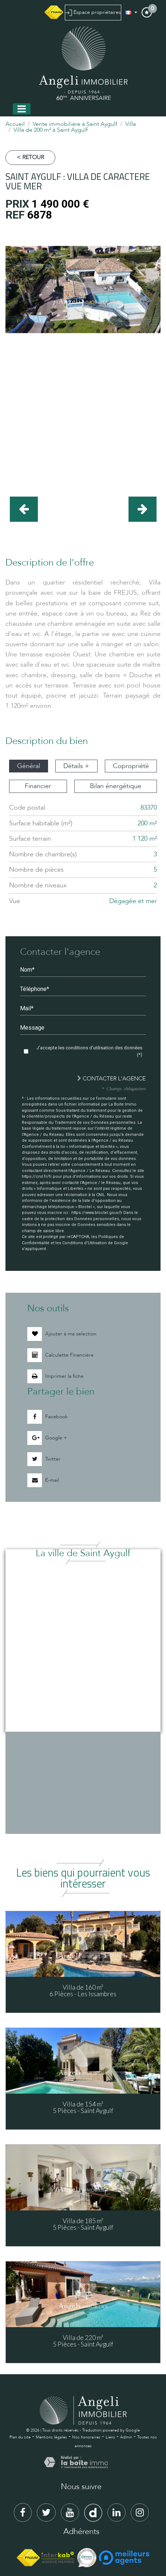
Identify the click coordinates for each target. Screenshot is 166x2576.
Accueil (15, 124)
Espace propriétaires (93, 12)
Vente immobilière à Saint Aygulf (75, 124)
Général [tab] (28, 765)
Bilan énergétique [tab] (115, 786)
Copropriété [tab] (131, 765)
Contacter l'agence (111, 1079)
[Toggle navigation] (22, 109)
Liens (110, 2437)
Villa (130, 124)
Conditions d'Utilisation (84, 1243)
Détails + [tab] (76, 765)
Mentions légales (51, 2437)
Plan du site (20, 2437)
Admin (126, 2437)
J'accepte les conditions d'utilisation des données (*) (89, 1051)
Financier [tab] (38, 786)
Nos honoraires (86, 2437)
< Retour (30, 157)
